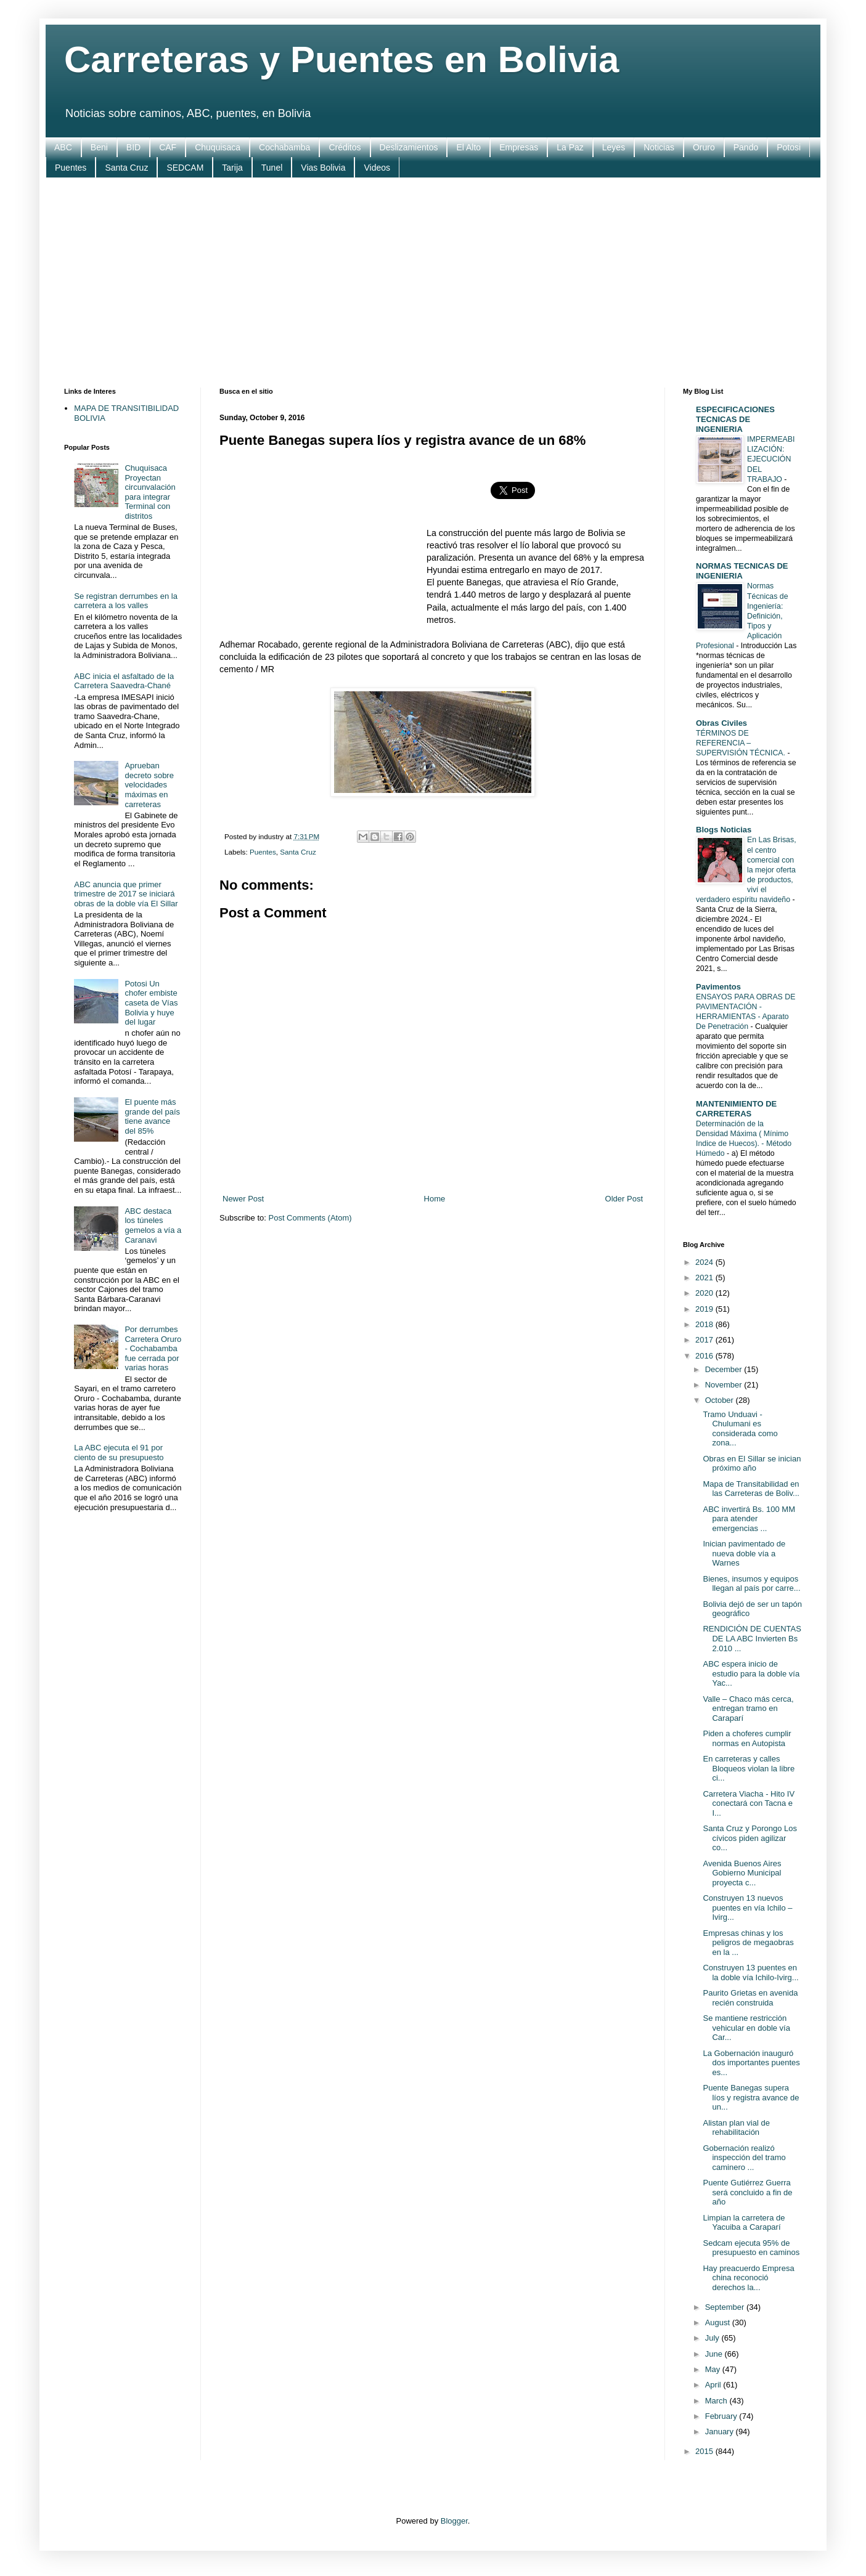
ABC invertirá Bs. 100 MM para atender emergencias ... (749, 1519)
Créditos (345, 147)
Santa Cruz (126, 168)
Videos (377, 168)
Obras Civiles (721, 723)
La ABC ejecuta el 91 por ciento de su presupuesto (118, 1452)
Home (435, 1198)
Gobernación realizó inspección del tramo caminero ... (744, 2157)
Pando (745, 147)
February (722, 2416)
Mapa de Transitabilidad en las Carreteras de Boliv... (751, 1488)
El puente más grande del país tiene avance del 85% (152, 1116)
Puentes (70, 168)
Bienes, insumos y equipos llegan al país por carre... (751, 1583)
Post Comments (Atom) (310, 1217)
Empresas (518, 147)
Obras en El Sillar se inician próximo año (752, 1463)
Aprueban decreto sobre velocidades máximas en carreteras (149, 784)
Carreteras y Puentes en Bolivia (341, 59)
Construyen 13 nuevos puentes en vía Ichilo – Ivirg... (747, 1907)
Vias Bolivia (323, 168)
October (720, 1400)
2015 (705, 2451)
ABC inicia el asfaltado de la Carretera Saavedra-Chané (124, 681)
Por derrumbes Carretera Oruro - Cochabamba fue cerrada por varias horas (153, 1348)
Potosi (789, 147)
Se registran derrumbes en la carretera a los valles (126, 601)
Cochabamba (284, 147)
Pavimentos (718, 986)
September (725, 2307)
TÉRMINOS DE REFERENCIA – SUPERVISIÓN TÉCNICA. (741, 743)
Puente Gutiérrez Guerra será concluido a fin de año (747, 2192)
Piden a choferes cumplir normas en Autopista (747, 1738)
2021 (705, 1277)
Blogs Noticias (723, 829)
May (713, 2369)
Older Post (624, 1198)
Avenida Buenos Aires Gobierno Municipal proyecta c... (742, 1873)
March (717, 2400)
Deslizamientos (409, 147)
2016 (705, 1355)
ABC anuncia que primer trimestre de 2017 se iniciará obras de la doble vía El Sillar (126, 894)
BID (133, 147)
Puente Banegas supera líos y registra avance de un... (751, 2097)
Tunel (272, 168)
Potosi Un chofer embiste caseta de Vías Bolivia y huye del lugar (151, 1002)
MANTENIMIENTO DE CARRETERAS (736, 1108)
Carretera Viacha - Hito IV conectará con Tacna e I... (749, 1803)
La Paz (570, 147)
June (715, 2354)
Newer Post (243, 1198)
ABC (63, 147)
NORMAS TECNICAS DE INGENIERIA (742, 570)
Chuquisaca (217, 147)
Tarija (232, 168)
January (720, 2431)
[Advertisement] (433, 283)
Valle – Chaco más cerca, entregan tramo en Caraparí (748, 1708)
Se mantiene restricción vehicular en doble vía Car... (746, 2027)
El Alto (468, 147)
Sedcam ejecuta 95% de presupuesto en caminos (751, 2247)
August (718, 2322)
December (725, 1369)
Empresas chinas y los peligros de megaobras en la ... (748, 1942)
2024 (705, 1262)
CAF (167, 147)
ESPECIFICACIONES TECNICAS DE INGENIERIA (735, 419)
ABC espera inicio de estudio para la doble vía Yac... (751, 1673)
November (725, 1384)
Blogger (454, 2520)
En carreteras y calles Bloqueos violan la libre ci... (749, 1768)
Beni (99, 147)
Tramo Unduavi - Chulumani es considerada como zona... (740, 1429)
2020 (705, 1293)
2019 (705, 1309)
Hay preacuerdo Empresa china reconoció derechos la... (748, 2278)
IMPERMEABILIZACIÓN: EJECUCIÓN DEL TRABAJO (771, 459)
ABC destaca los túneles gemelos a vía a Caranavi (153, 1225)
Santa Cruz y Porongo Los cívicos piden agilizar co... (749, 1838)
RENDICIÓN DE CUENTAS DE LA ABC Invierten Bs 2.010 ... (752, 1638)
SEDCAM (184, 168)
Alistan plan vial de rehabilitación (736, 2127)
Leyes (613, 147)
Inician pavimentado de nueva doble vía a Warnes (744, 1553)
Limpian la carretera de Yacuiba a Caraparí (744, 2222)
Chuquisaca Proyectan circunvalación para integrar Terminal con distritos (150, 492)
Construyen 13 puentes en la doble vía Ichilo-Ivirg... (750, 1972)
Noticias (658, 147)
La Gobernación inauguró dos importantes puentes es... (751, 2063)
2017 (705, 1339)
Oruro (704, 147)
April (714, 2384)
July (713, 2337)
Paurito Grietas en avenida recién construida (750, 1997)
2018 (705, 1324)
